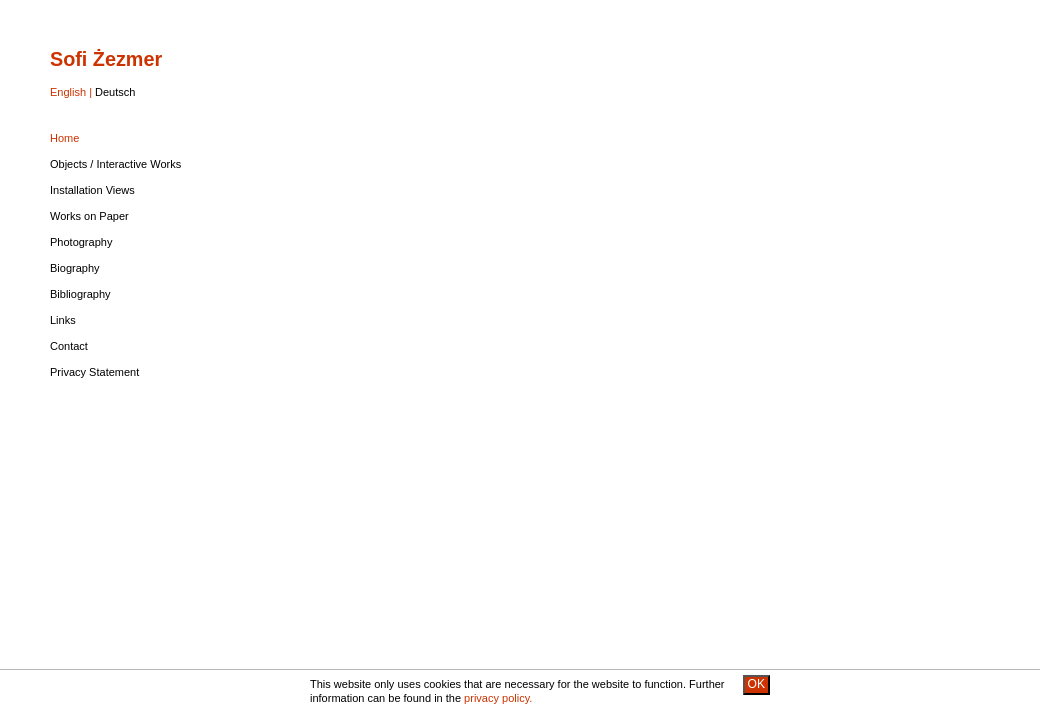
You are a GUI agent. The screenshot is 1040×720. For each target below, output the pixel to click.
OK (756, 684)
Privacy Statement (94, 372)
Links (63, 320)
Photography (81, 242)
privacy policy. (498, 698)
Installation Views (92, 190)
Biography (75, 268)
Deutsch (115, 92)
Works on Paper (89, 216)
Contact (69, 346)
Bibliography (80, 294)
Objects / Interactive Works (115, 164)
